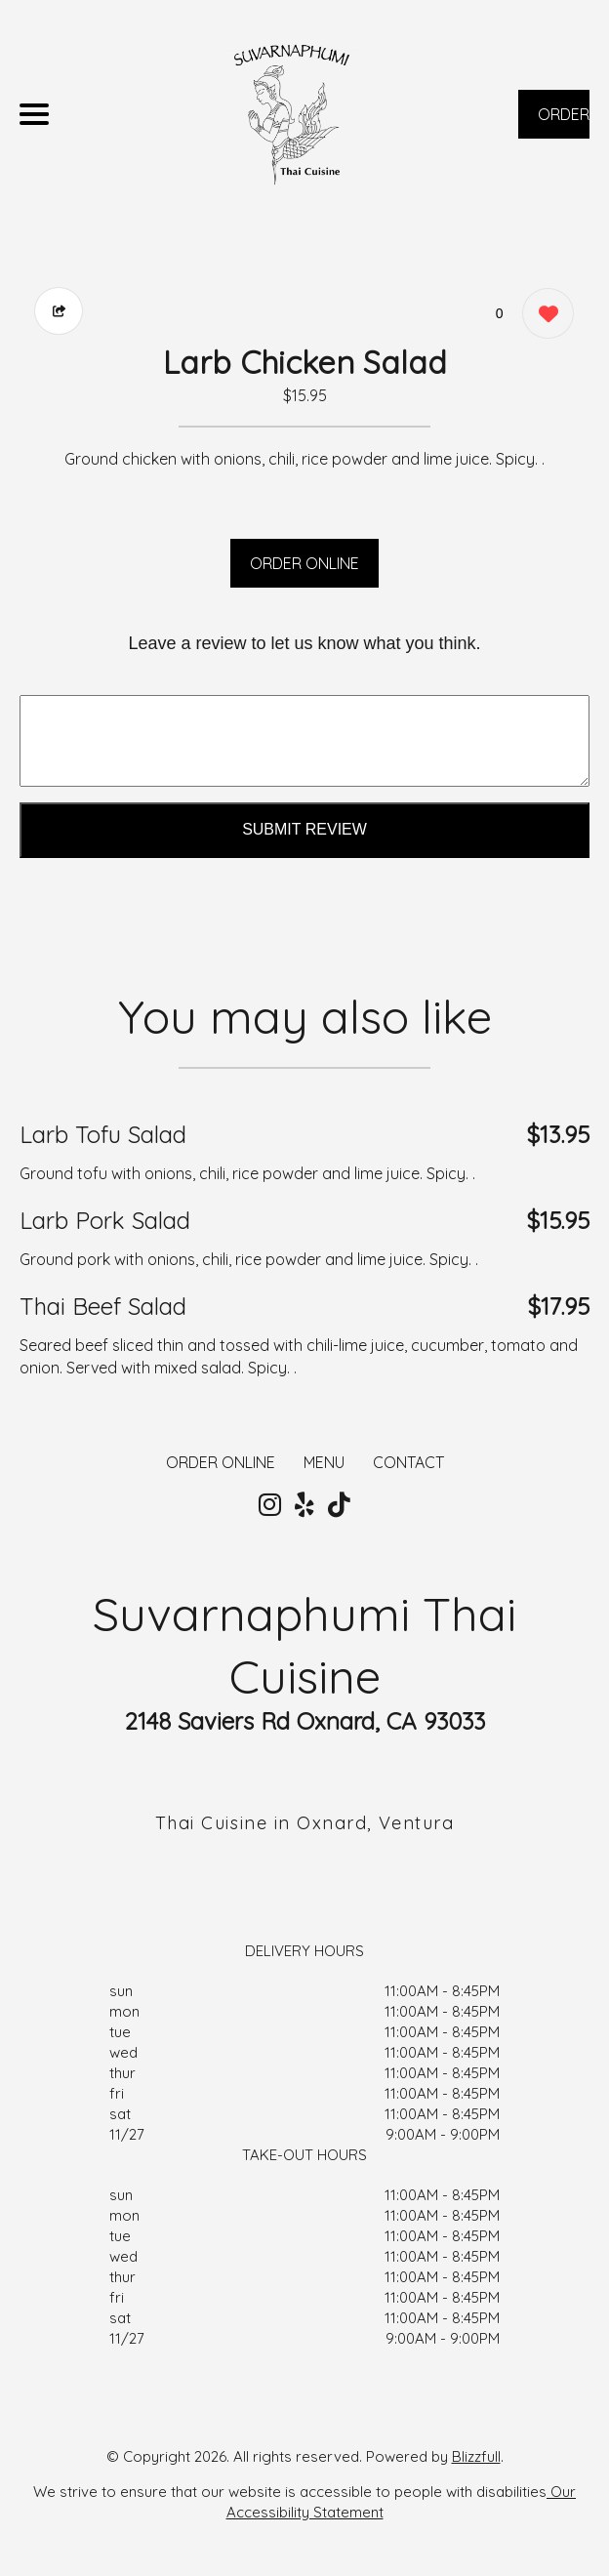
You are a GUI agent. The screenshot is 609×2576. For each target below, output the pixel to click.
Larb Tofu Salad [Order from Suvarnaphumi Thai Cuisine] (103, 1134)
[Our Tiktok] (339, 1505)
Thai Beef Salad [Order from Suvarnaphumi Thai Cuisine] (103, 1306)
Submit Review (304, 829)
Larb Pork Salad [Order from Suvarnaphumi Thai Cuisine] (105, 1220)
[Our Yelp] (304, 1505)
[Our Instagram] (270, 1505)
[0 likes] (543, 316)
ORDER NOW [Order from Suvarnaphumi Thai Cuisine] (563, 121)
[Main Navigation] (34, 114)
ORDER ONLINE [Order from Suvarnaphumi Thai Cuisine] (220, 1462)
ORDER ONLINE (304, 563)
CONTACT (408, 1462)
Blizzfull (476, 2456)
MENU (324, 1462)
